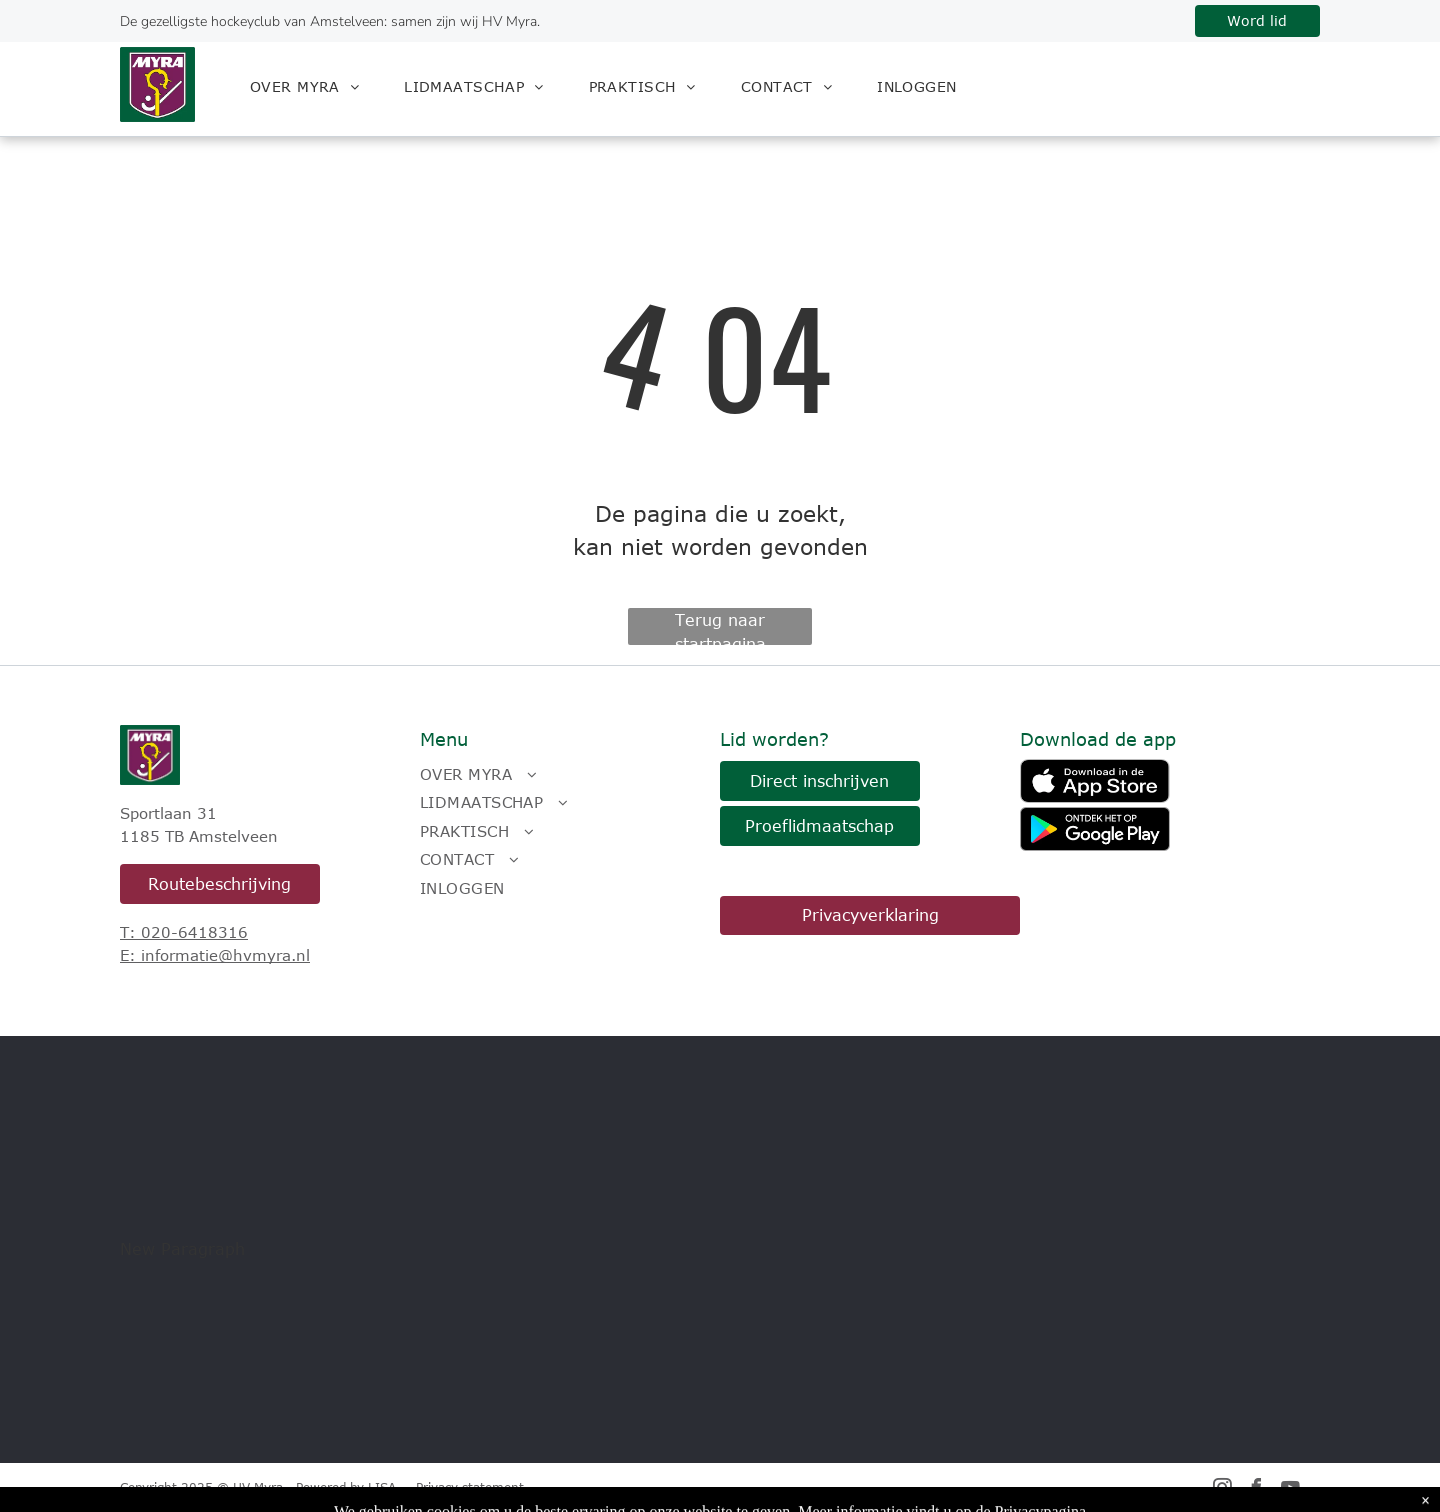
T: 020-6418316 (184, 932)
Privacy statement (470, 1487)
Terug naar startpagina (720, 628)
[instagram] (1223, 1490)
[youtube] (1291, 1490)
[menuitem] (312, 86)
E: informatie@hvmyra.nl (215, 955)
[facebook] (1257, 1490)
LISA (382, 1487)
